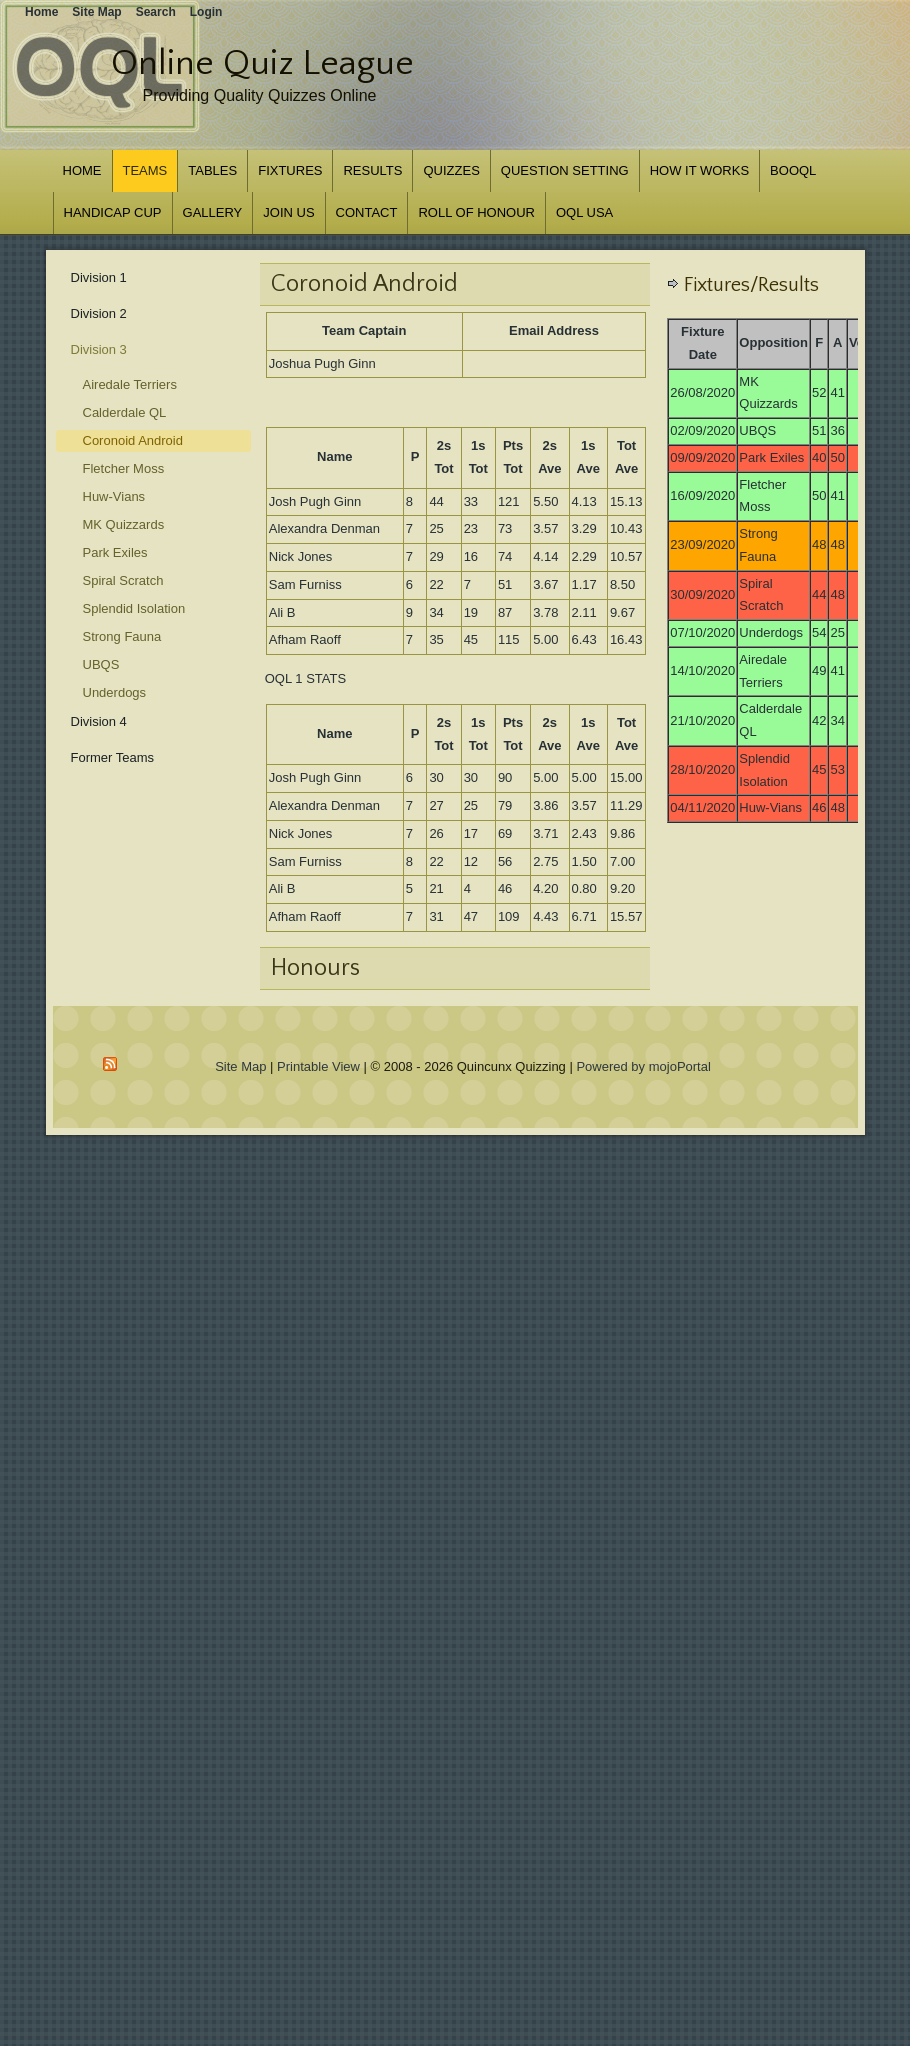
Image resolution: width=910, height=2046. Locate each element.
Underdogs (115, 692)
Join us (288, 212)
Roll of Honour (476, 212)
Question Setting (565, 170)
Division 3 (99, 349)
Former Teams (113, 757)
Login (206, 12)
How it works (699, 170)
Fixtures (290, 170)
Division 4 (99, 721)
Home (82, 170)
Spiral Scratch (123, 580)
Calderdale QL (125, 412)
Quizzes (451, 170)
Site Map (240, 1066)
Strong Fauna (122, 636)
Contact (367, 212)
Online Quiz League (262, 63)
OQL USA (584, 212)
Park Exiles (115, 552)
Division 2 (99, 313)
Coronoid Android (133, 440)
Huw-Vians (114, 496)
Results (372, 170)
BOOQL (793, 170)
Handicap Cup (113, 212)
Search (156, 12)
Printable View (318, 1066)
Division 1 (99, 277)
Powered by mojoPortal (643, 1066)
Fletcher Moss (124, 468)
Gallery (213, 212)
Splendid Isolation (134, 608)
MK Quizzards (124, 524)
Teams (145, 170)
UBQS (101, 664)
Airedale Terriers (130, 384)
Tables (212, 170)
